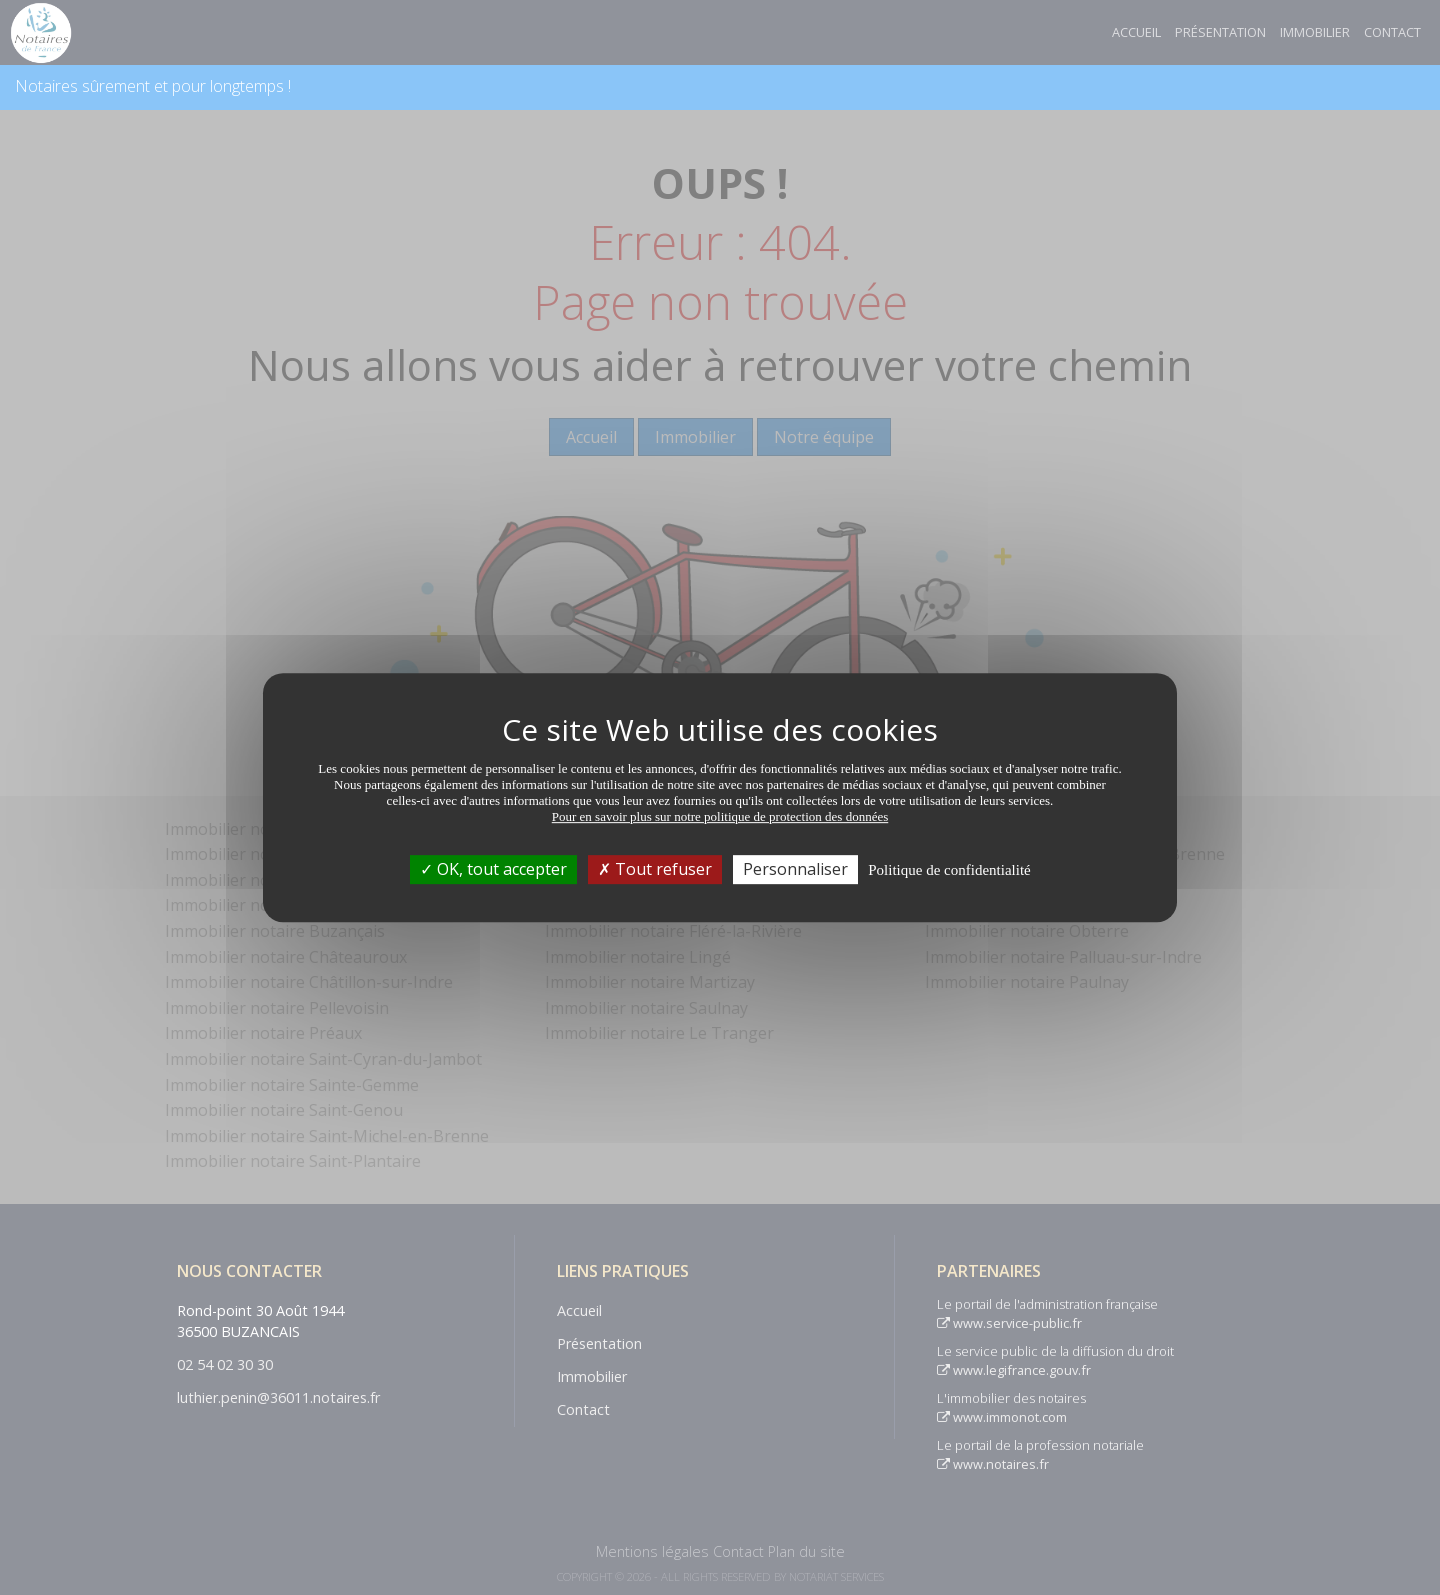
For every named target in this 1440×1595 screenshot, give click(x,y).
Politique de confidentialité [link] (949, 870)
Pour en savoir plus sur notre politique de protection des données (720, 816)
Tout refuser (655, 869)
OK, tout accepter (493, 869)
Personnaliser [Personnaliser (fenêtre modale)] (795, 869)
